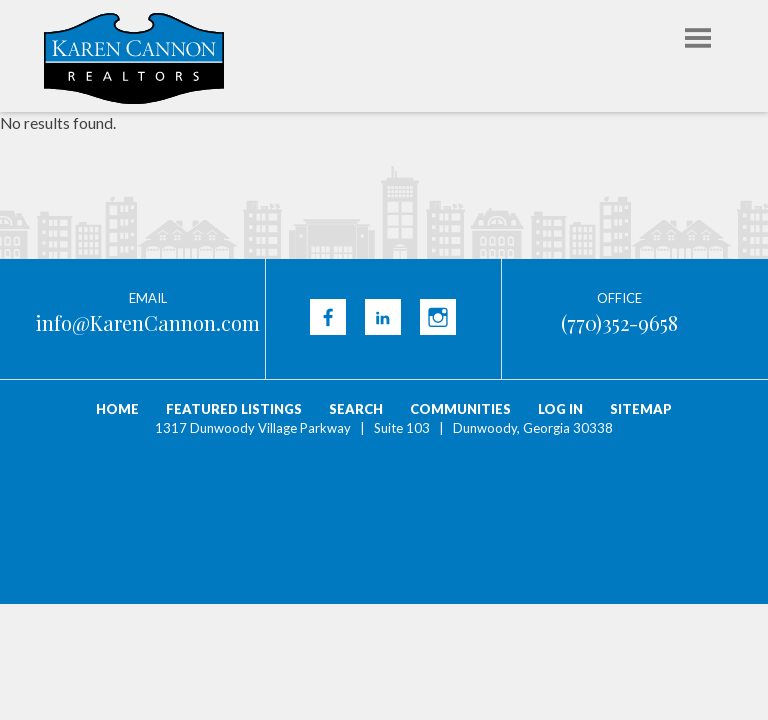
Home (117, 409)
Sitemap (641, 409)
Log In (560, 409)
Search (356, 409)
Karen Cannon (134, 58)
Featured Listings (234, 409)
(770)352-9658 (619, 322)
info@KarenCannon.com (147, 322)
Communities (460, 409)
